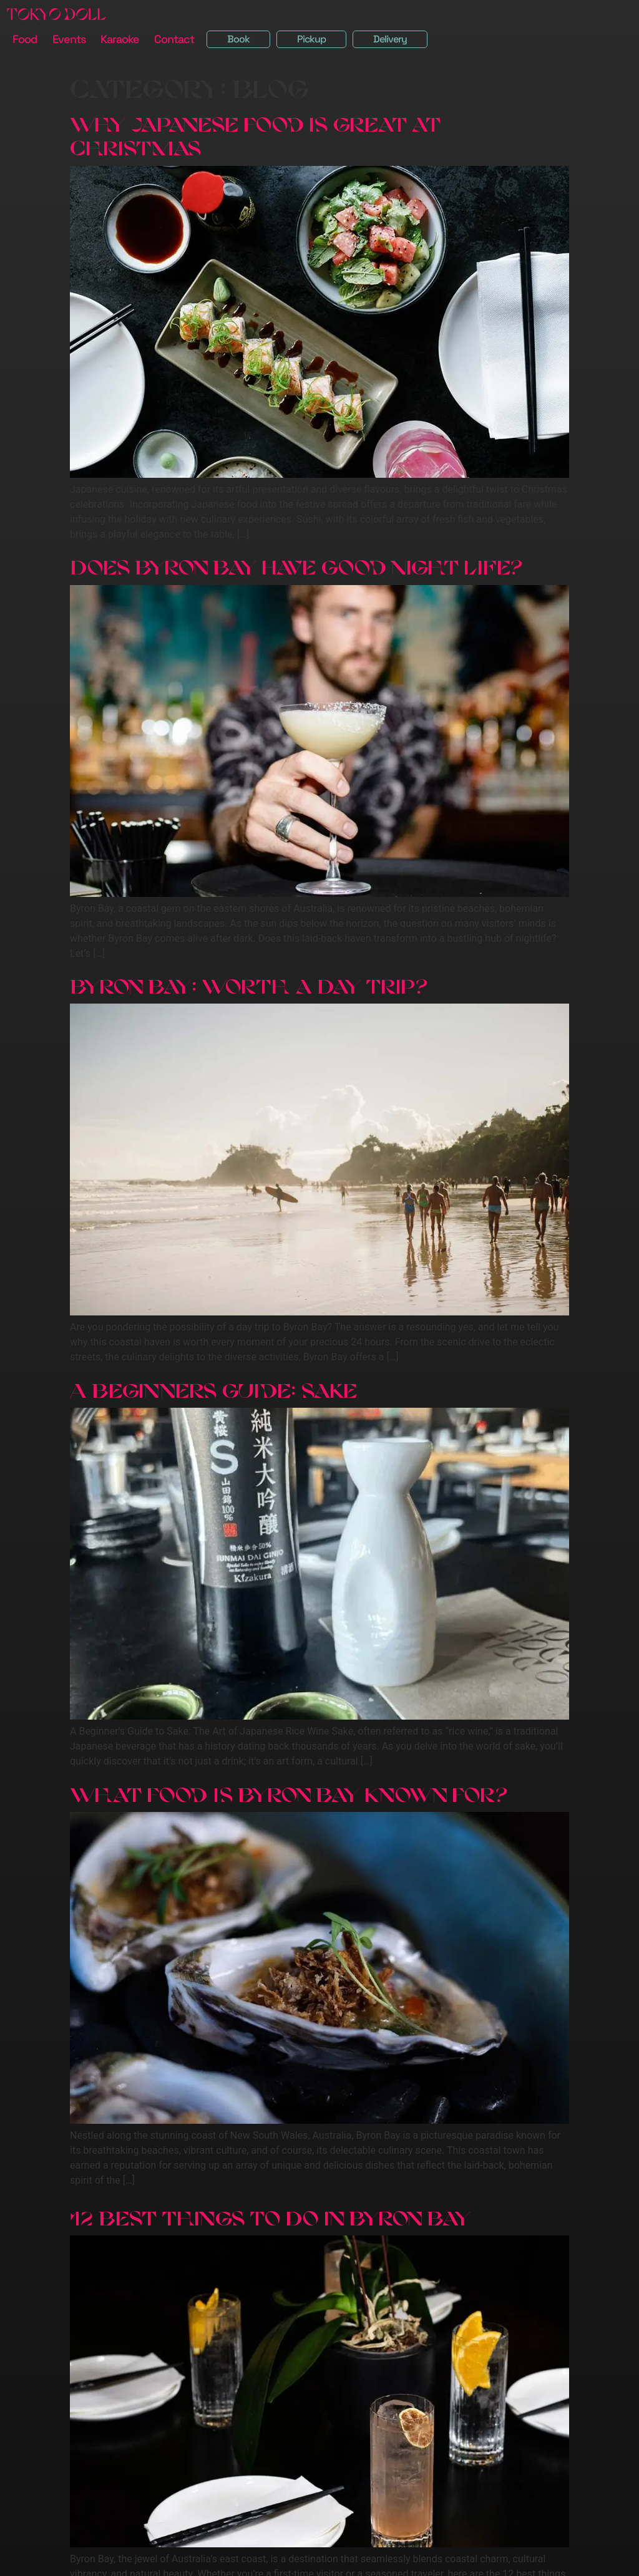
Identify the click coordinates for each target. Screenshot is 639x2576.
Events (68, 39)
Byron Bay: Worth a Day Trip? (248, 982)
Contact (174, 39)
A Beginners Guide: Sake (213, 1386)
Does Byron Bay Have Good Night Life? (296, 562)
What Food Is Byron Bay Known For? (288, 1790)
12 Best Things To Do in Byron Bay (270, 2213)
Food (24, 39)
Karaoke (119, 39)
